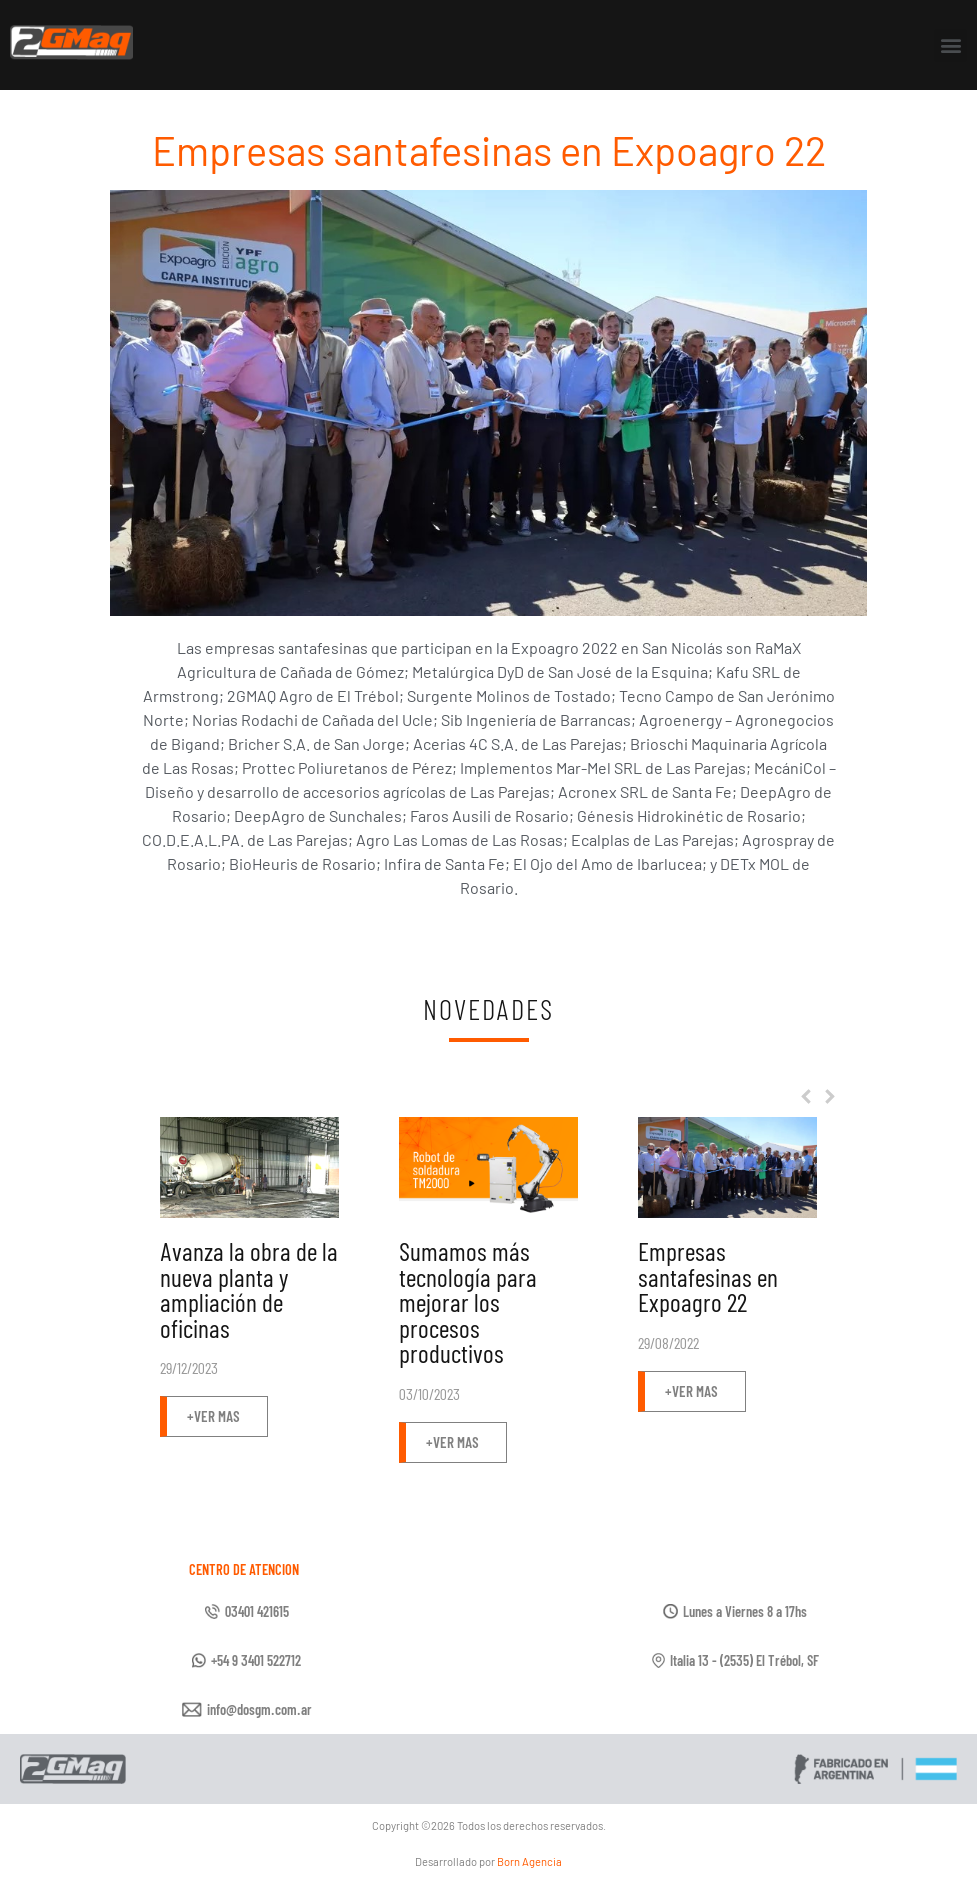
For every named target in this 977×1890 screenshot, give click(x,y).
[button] (950, 45)
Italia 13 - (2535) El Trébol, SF (744, 1660)
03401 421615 (257, 1611)
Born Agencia (529, 1861)
